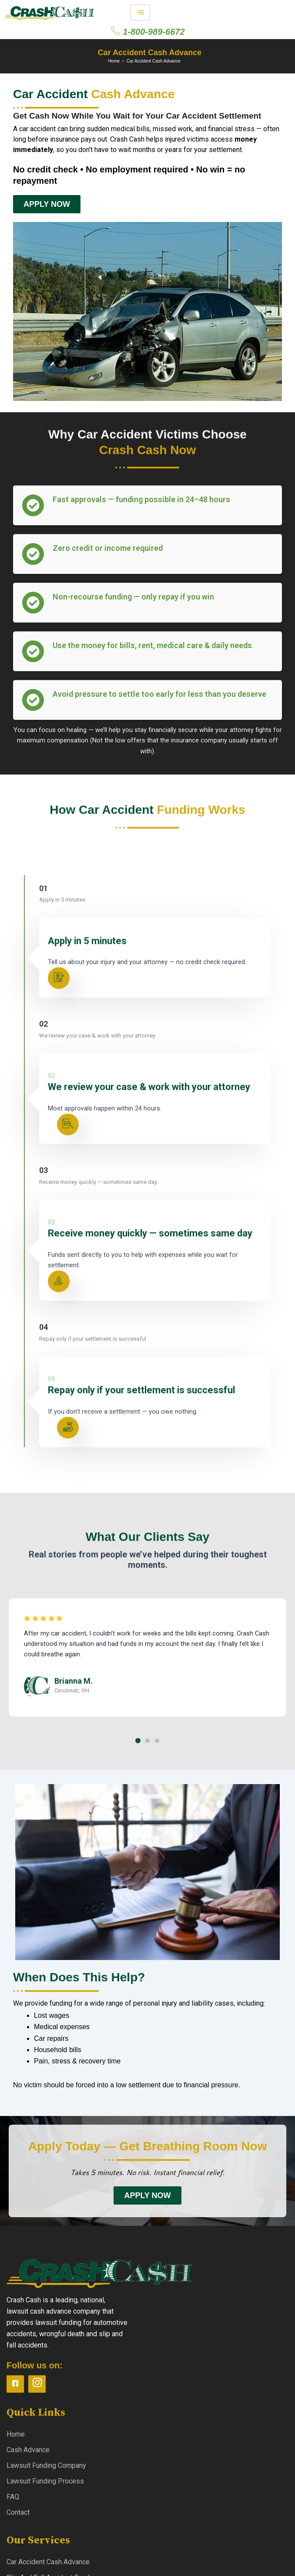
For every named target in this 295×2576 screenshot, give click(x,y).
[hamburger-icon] (140, 12)
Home (114, 61)
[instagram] (37, 2384)
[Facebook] (15, 2384)
